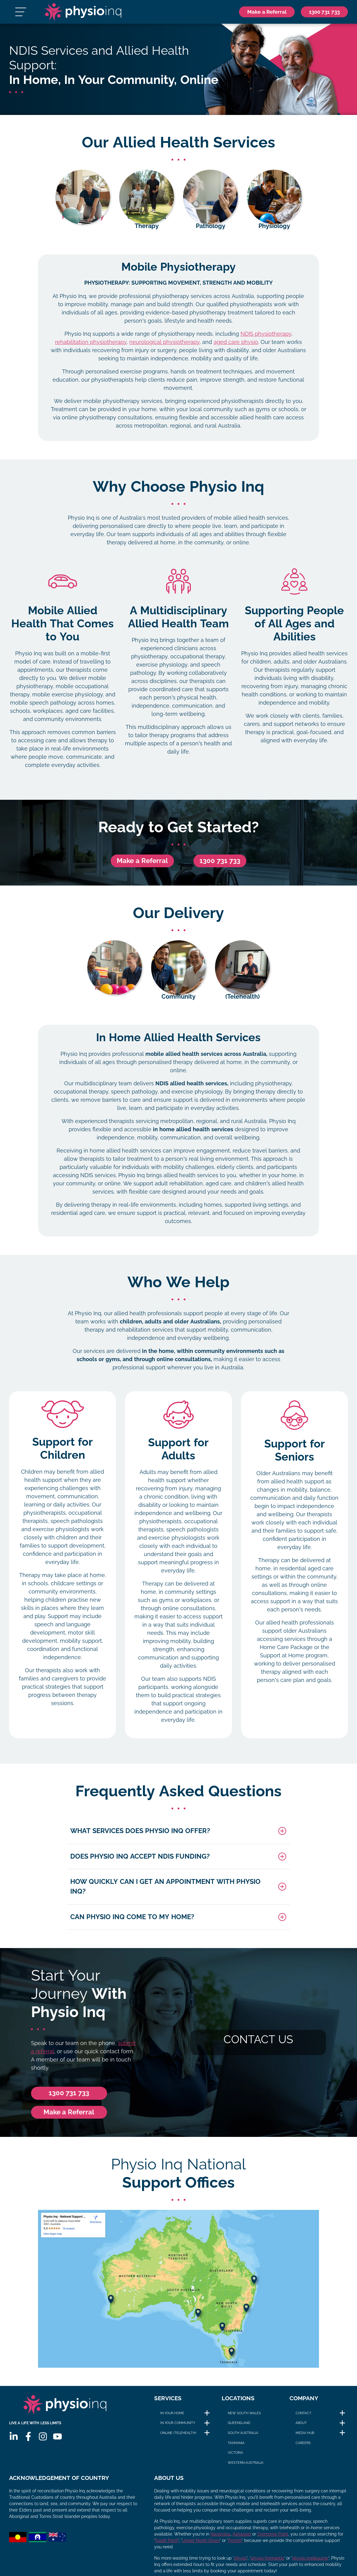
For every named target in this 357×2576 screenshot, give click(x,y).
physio (240, 2563)
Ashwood (242, 2539)
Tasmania (236, 2447)
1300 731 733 (219, 865)
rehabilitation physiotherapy (91, 347)
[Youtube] (57, 2445)
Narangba (220, 2539)
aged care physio (236, 347)
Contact (303, 2418)
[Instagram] (42, 2445)
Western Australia (245, 2467)
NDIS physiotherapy (266, 339)
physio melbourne (310, 2563)
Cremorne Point (272, 2539)
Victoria (235, 2458)
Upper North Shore (201, 2545)
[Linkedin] (13, 2445)
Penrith (235, 2545)
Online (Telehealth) (178, 2438)
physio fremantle (267, 2563)
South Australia (243, 2438)
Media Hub (305, 2438)
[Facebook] (28, 2445)
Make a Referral (142, 865)
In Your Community (177, 2428)
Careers (303, 2447)
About (301, 2428)
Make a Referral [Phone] (257, 14)
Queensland (239, 2428)
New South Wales (244, 2418)
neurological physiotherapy (164, 347)
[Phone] (321, 14)
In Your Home (172, 2418)
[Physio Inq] (87, 14)
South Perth (166, 2545)
